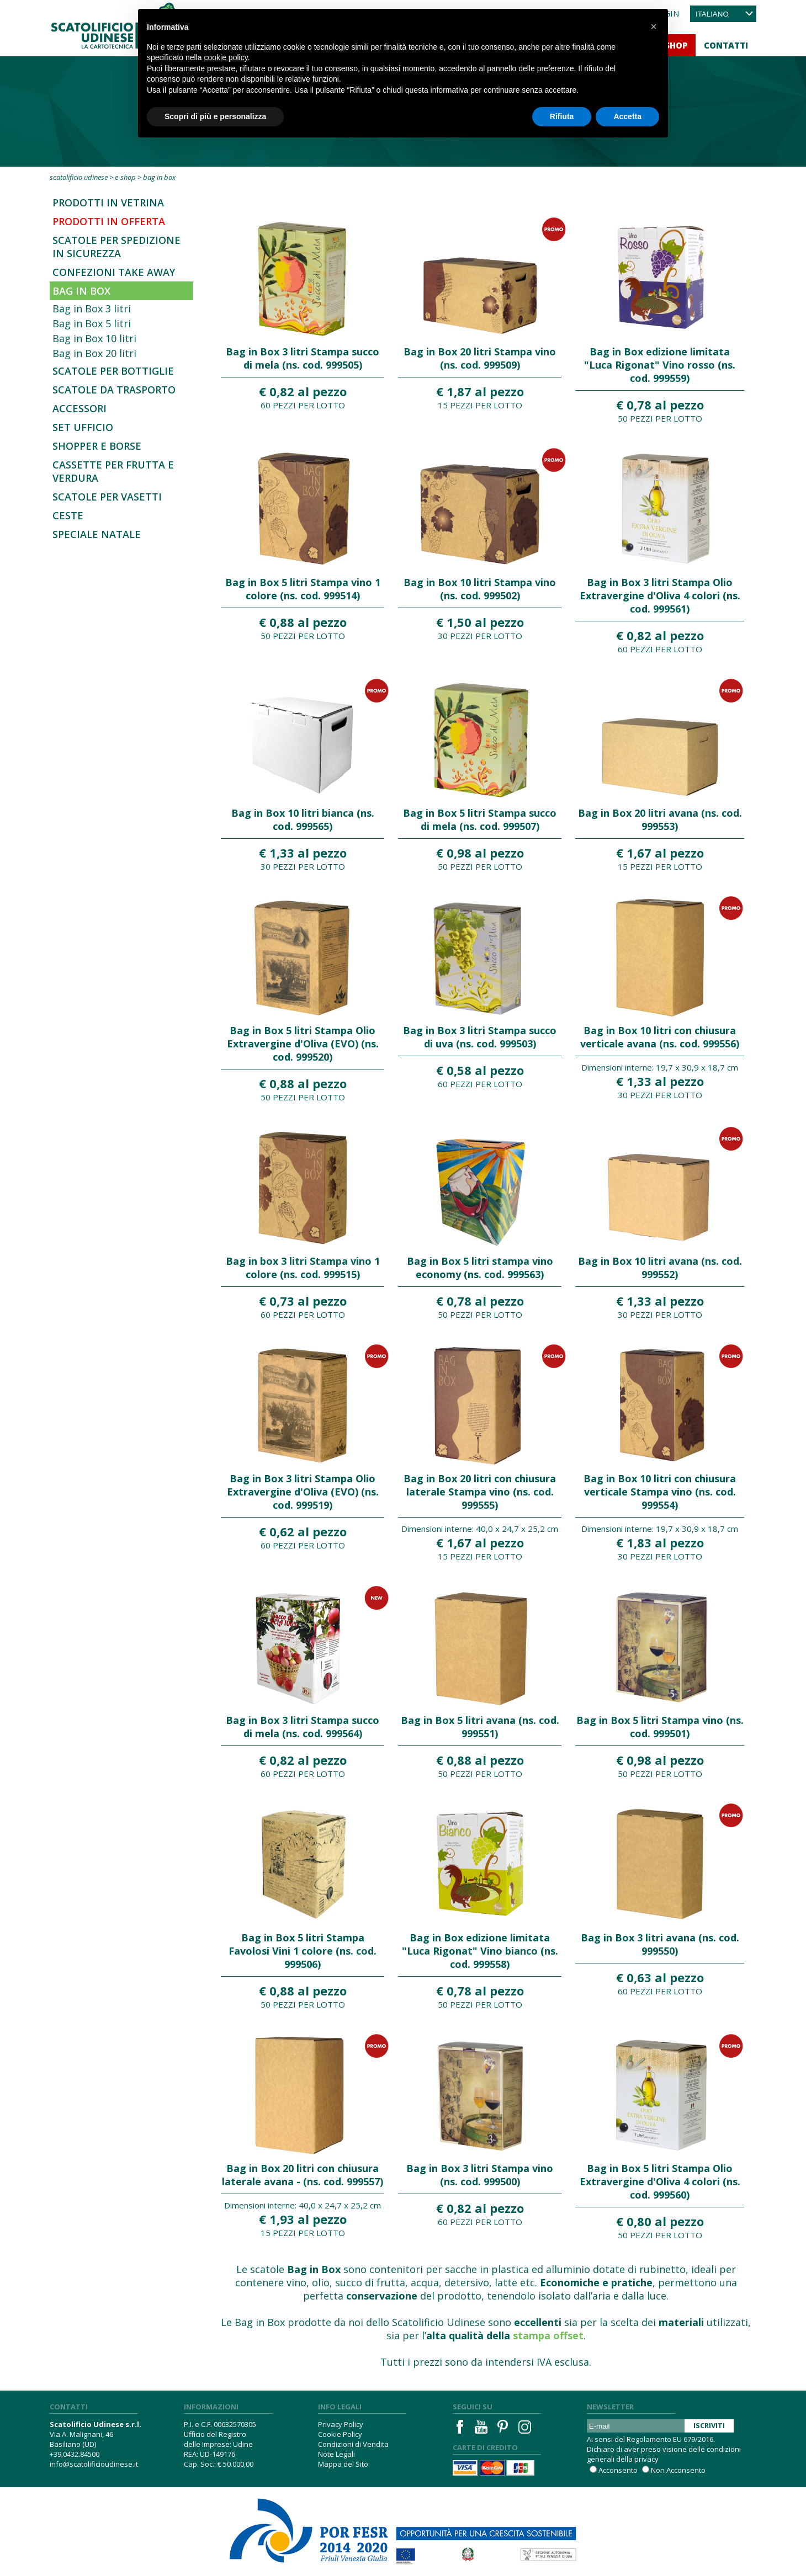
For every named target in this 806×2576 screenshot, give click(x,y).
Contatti (726, 45)
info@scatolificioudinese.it (94, 2464)
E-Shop (125, 177)
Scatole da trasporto (114, 389)
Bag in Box (81, 290)
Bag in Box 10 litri (94, 338)
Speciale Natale (96, 534)
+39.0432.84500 (74, 2454)
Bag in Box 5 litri (91, 323)
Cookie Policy (340, 2434)
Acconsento (618, 2470)
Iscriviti (709, 2425)
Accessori (79, 408)
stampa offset (548, 2335)
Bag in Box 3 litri (91, 308)
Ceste (67, 515)
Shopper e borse (96, 446)
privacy (646, 2459)
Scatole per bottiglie (113, 370)
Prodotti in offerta (108, 221)
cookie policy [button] (226, 57)
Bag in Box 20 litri (94, 353)
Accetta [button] (627, 116)
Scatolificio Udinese (79, 177)
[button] (653, 26)
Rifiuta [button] (562, 116)
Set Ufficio (82, 427)
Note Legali (336, 2454)
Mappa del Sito (343, 2464)
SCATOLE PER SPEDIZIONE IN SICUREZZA (116, 246)
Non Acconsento (678, 2470)
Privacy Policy (340, 2424)
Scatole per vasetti (107, 496)
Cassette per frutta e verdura (113, 471)
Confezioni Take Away (113, 272)
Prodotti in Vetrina (108, 202)
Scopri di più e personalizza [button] (215, 116)
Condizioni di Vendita (353, 2444)
